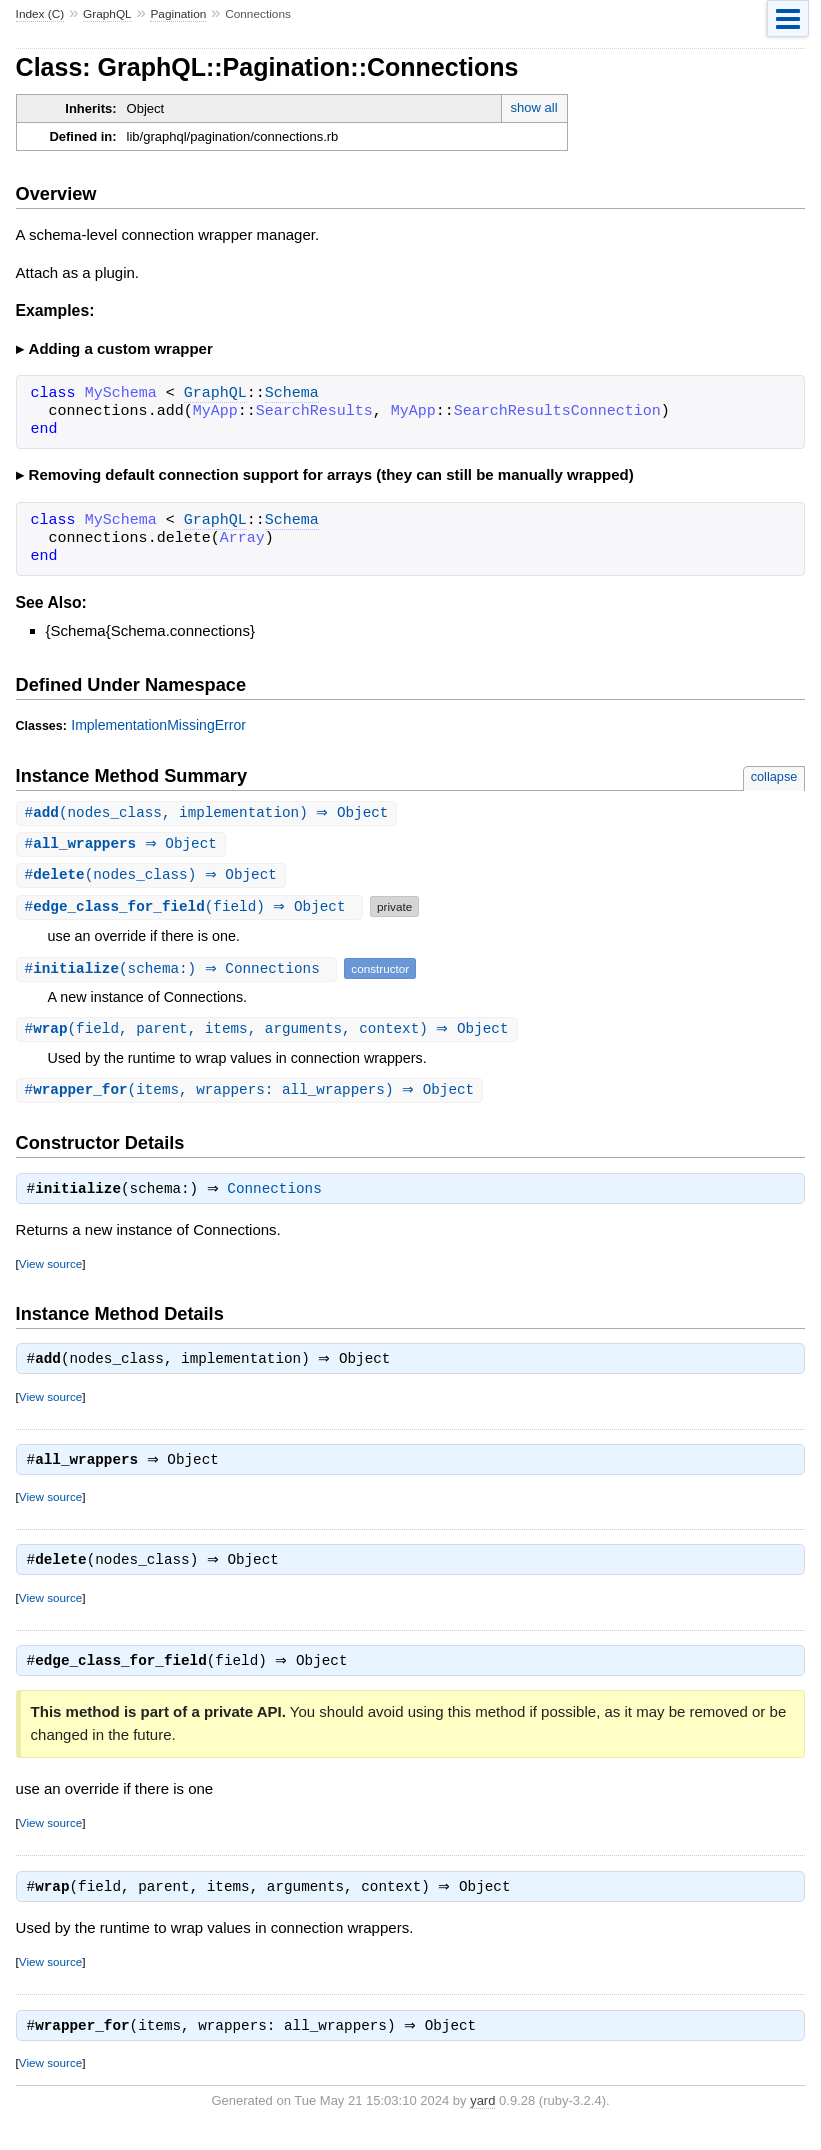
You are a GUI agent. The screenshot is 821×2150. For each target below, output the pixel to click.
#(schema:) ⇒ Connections (179, 971)
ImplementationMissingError (158, 725)
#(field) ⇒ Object (192, 909)
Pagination (178, 14)
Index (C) (40, 14)
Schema (292, 394)
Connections (280, 1196)
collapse (774, 776)
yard (482, 2119)
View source (50, 1270)
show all (534, 107)
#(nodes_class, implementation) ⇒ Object (209, 813)
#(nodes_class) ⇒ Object (153, 877)
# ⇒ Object (123, 845)
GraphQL (107, 14)
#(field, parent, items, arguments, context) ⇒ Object (269, 1032)
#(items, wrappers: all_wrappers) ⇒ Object (252, 1094)
